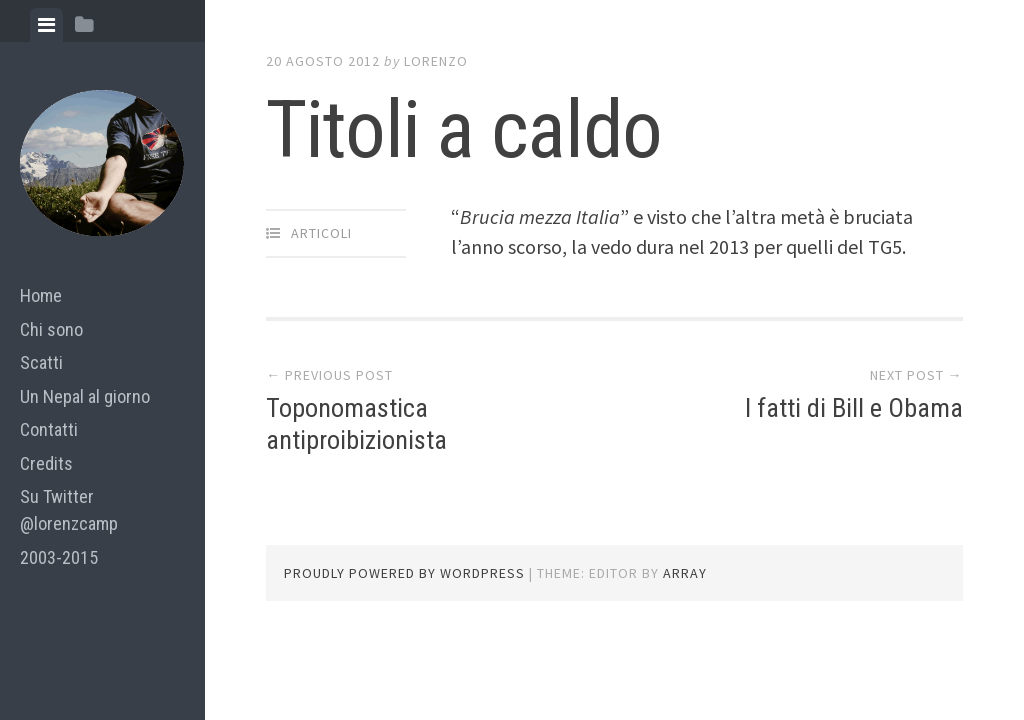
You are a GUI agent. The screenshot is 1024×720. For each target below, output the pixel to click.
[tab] (46, 25)
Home (41, 295)
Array (685, 573)
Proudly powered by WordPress (404, 573)
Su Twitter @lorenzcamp (69, 510)
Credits (46, 463)
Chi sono (51, 329)
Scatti (41, 362)
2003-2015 (59, 557)
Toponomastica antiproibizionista (356, 423)
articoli (321, 233)
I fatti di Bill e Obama (854, 408)
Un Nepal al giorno (85, 396)
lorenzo (436, 61)
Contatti (49, 429)
